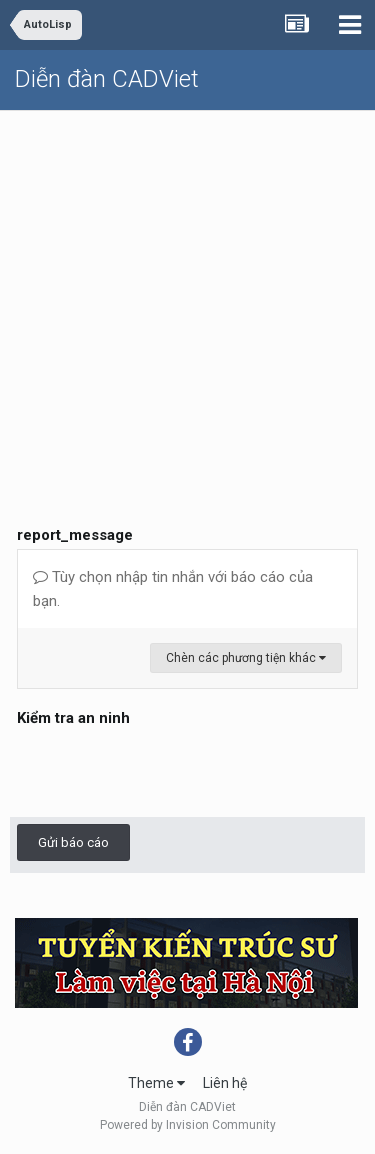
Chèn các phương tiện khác (246, 658)
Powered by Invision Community (188, 1125)
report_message (75, 535)
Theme (156, 1083)
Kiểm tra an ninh (73, 718)
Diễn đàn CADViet (107, 79)
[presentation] (169, 771)
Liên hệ (225, 1083)
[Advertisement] (187, 296)
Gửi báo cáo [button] (73, 842)
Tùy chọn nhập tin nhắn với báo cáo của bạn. (173, 589)
